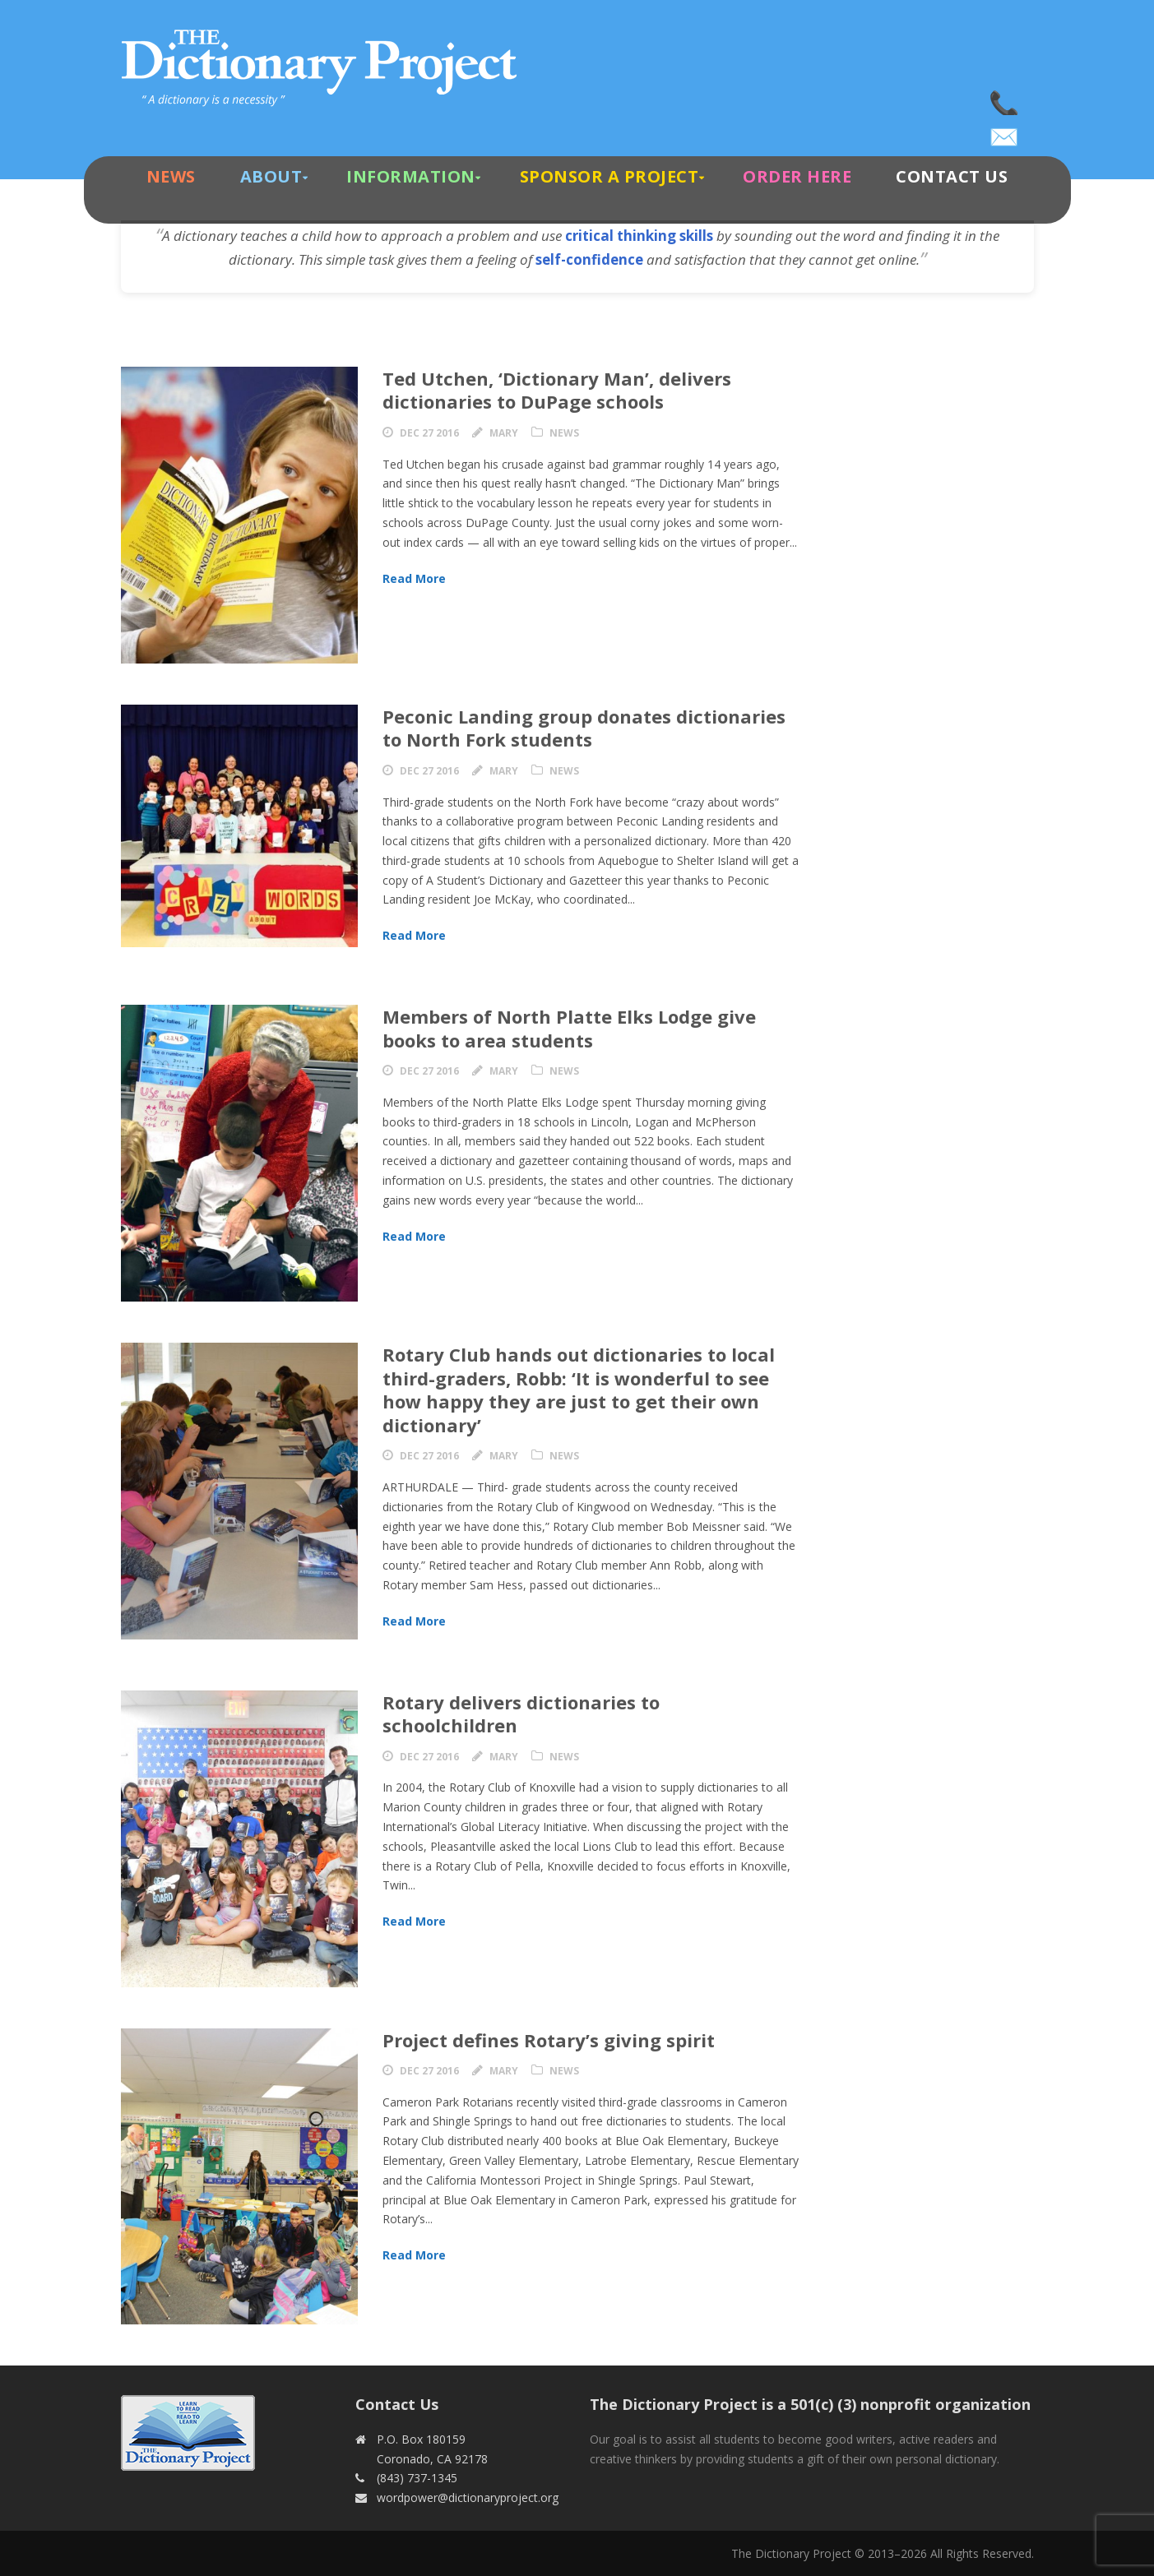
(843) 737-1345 (1005, 98)
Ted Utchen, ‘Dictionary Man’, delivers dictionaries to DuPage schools (556, 390)
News (171, 176)
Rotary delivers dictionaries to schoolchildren (521, 1714)
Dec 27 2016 (429, 433)
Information (410, 176)
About (271, 176)
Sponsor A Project (609, 176)
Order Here (797, 176)
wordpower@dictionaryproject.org (1005, 131)
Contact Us (952, 176)
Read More (414, 578)
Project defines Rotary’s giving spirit (548, 2040)
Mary (503, 433)
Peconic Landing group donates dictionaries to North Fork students (584, 728)
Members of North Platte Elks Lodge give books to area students (569, 1028)
